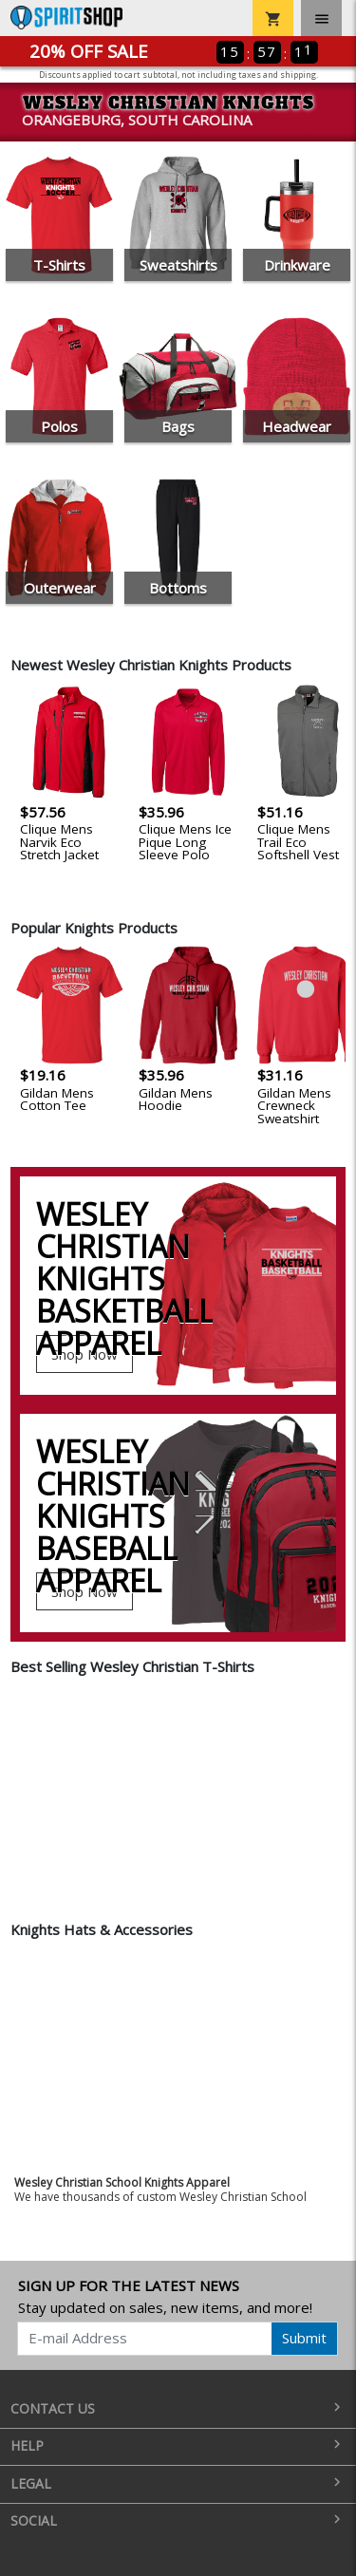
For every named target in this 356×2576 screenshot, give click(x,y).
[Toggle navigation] (321, 18)
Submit (304, 2337)
